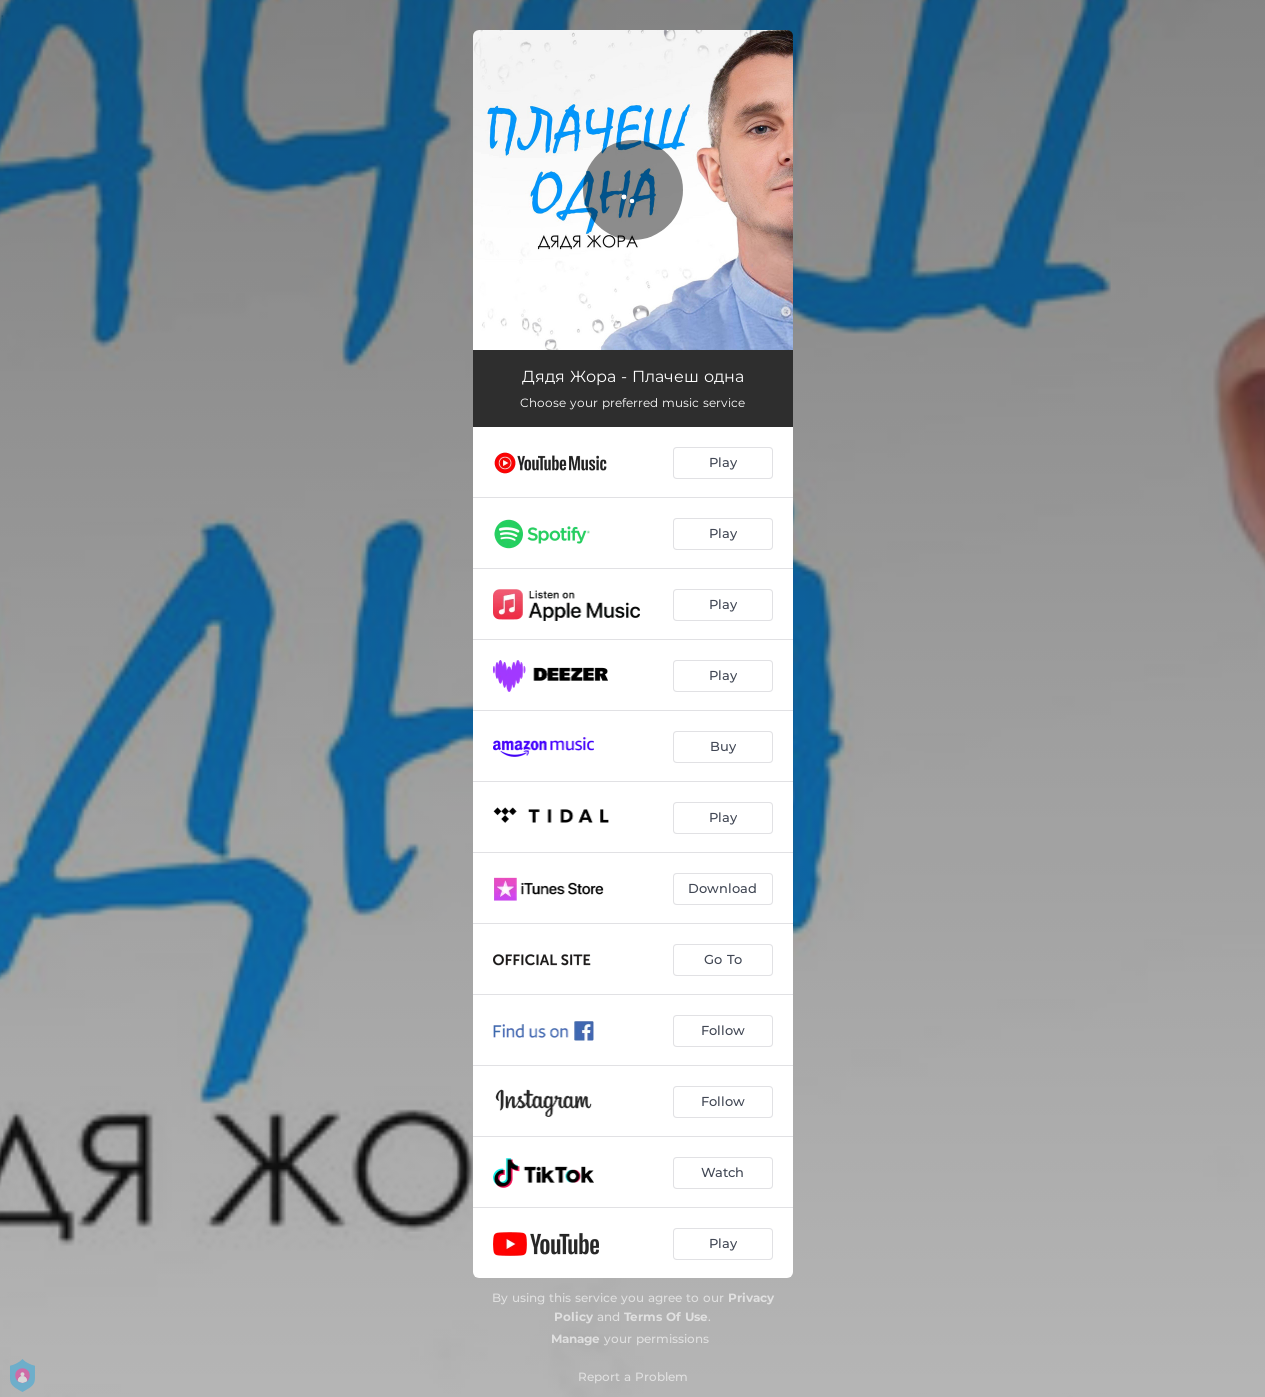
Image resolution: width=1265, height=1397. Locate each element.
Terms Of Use (666, 1316)
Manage (575, 1338)
